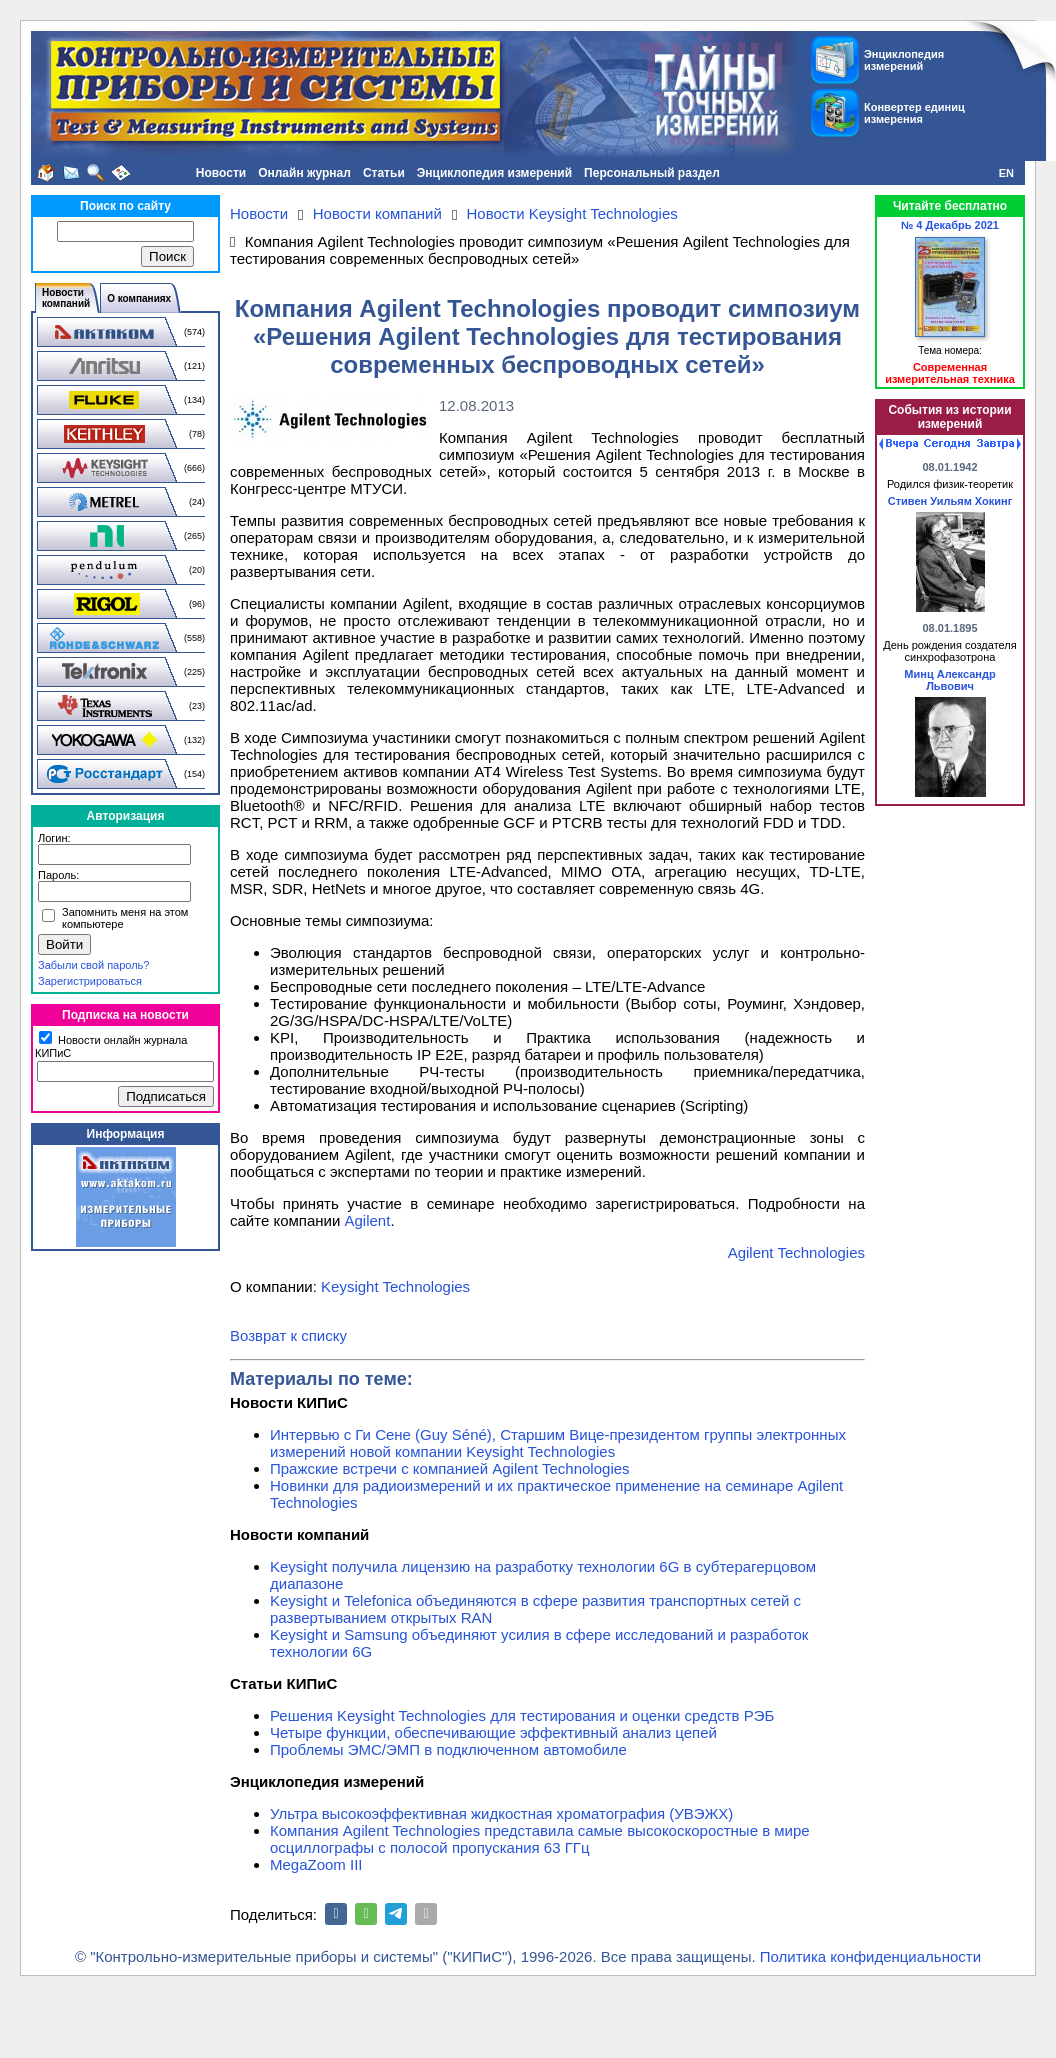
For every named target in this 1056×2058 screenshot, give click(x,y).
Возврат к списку (288, 1335)
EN (1006, 173)
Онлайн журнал (304, 173)
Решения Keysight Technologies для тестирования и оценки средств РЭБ (522, 1715)
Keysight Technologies (395, 1286)
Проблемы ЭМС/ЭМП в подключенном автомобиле (448, 1749)
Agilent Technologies (796, 1252)
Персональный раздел (652, 173)
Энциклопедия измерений (494, 173)
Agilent (368, 1220)
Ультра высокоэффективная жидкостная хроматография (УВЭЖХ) (501, 1813)
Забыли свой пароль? (93, 965)
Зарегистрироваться (90, 981)
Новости (221, 173)
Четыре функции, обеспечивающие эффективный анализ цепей (493, 1732)
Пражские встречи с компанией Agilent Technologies (450, 1468)
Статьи (384, 173)
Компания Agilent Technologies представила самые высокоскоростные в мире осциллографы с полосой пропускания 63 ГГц (540, 1839)
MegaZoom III (316, 1864)
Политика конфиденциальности (870, 1956)
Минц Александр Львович (949, 680)
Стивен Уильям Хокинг (950, 501)
